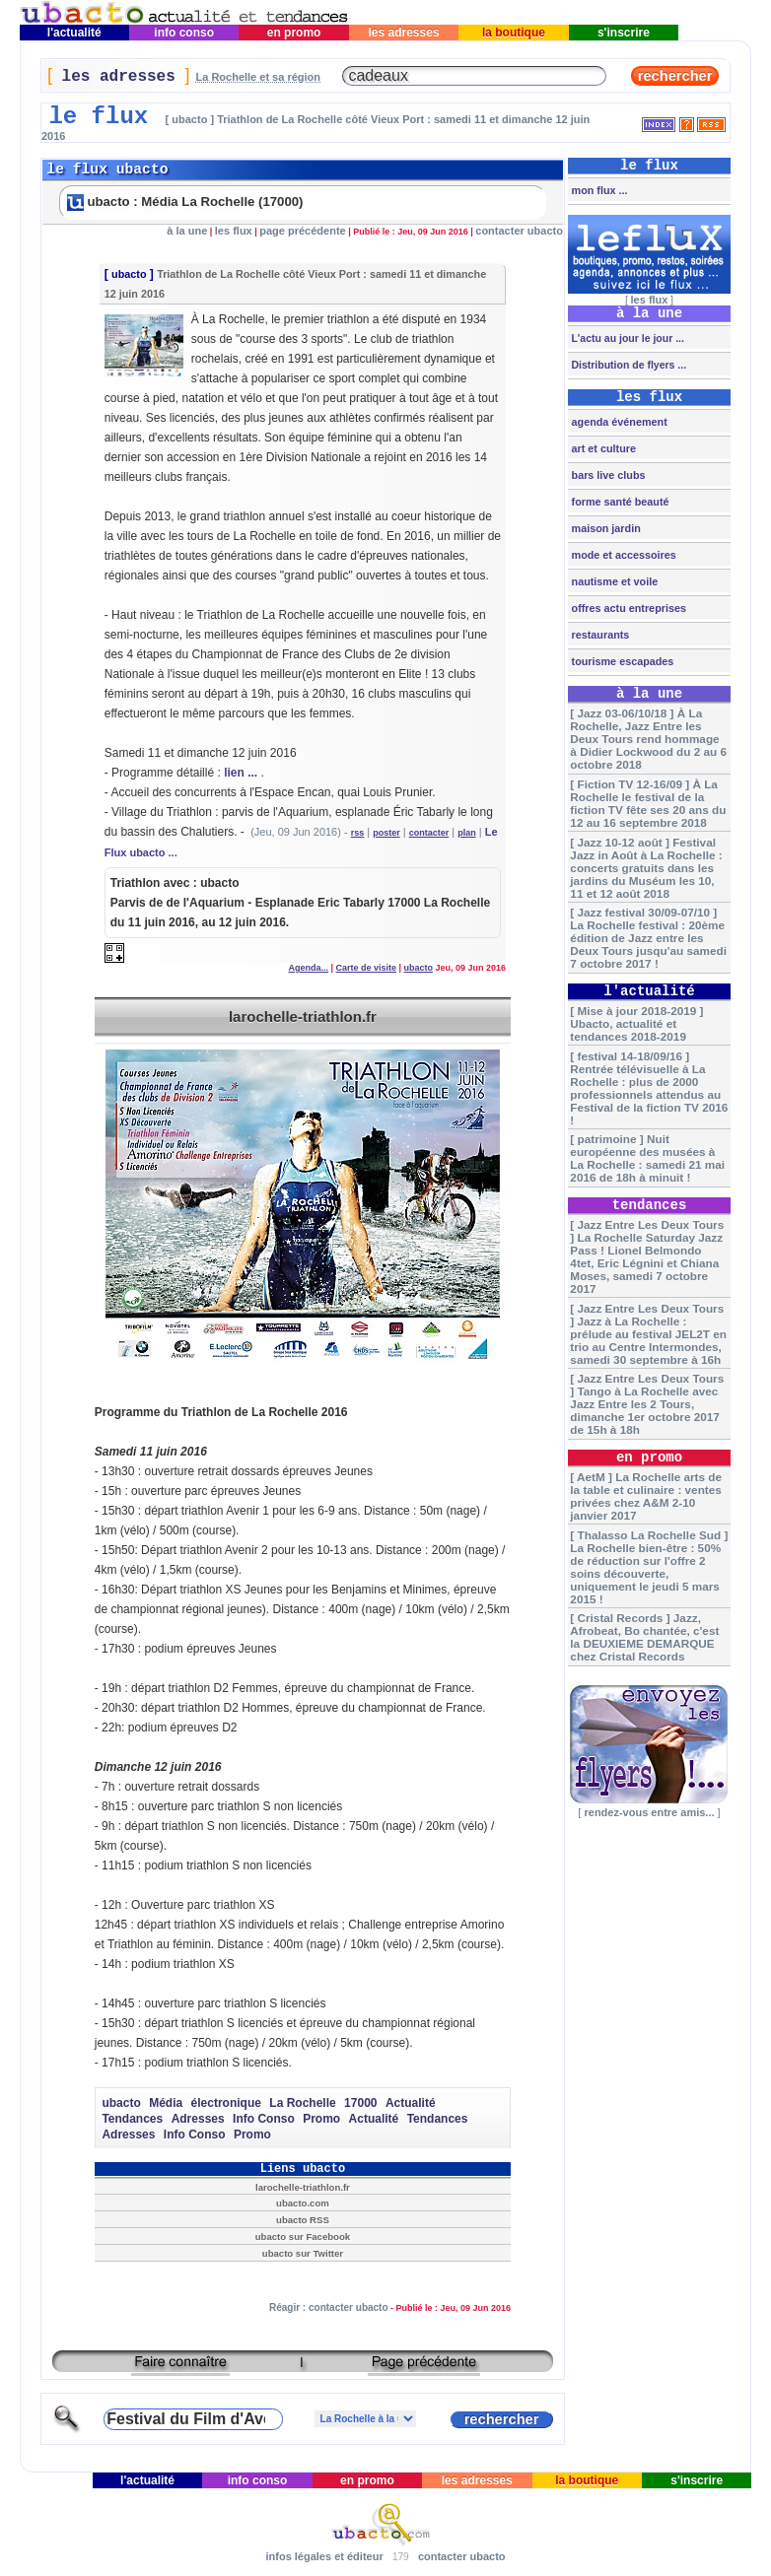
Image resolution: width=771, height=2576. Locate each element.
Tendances (132, 2119)
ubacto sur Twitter (302, 2253)
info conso (184, 32)
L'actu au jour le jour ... (626, 338)
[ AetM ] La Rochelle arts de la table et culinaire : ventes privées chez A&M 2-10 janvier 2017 (646, 1496)
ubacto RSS (302, 2219)
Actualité (411, 2103)
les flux (233, 231)
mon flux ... (598, 190)
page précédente (302, 231)
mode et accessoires (622, 555)
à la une (187, 231)
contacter (429, 833)
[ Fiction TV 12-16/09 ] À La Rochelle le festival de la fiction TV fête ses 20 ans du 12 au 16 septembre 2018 (648, 803)
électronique (226, 2103)
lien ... (240, 773)
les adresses (404, 32)
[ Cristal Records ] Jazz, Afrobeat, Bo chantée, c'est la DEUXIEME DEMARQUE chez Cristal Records (644, 1636)
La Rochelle (302, 2103)
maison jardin (605, 528)
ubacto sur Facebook (302, 2236)
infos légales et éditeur (324, 2556)
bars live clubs (607, 475)
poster (386, 833)
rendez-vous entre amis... (649, 1812)
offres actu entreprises (627, 608)
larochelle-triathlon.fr (303, 1016)
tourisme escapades (621, 661)
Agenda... (308, 968)
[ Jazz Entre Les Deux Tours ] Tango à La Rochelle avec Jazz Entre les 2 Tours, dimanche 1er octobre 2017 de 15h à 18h (647, 1404)
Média (165, 2103)
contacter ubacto (519, 231)
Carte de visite (366, 968)
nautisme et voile (614, 581)
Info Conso (264, 2119)
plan (466, 833)
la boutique (514, 32)
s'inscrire (624, 32)
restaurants (599, 635)
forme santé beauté (619, 502)
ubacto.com (302, 2203)
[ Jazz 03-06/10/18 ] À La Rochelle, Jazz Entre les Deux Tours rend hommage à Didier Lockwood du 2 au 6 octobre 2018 (648, 739)
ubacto (128, 274)
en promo (293, 32)
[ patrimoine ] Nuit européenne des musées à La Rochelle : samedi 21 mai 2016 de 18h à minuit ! (647, 1158)
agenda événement (618, 422)
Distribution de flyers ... (628, 365)
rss (358, 833)
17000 (360, 2103)
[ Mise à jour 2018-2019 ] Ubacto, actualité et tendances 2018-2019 (636, 1023)
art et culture (602, 448)
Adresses (198, 2119)
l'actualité (74, 32)
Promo (321, 2119)
